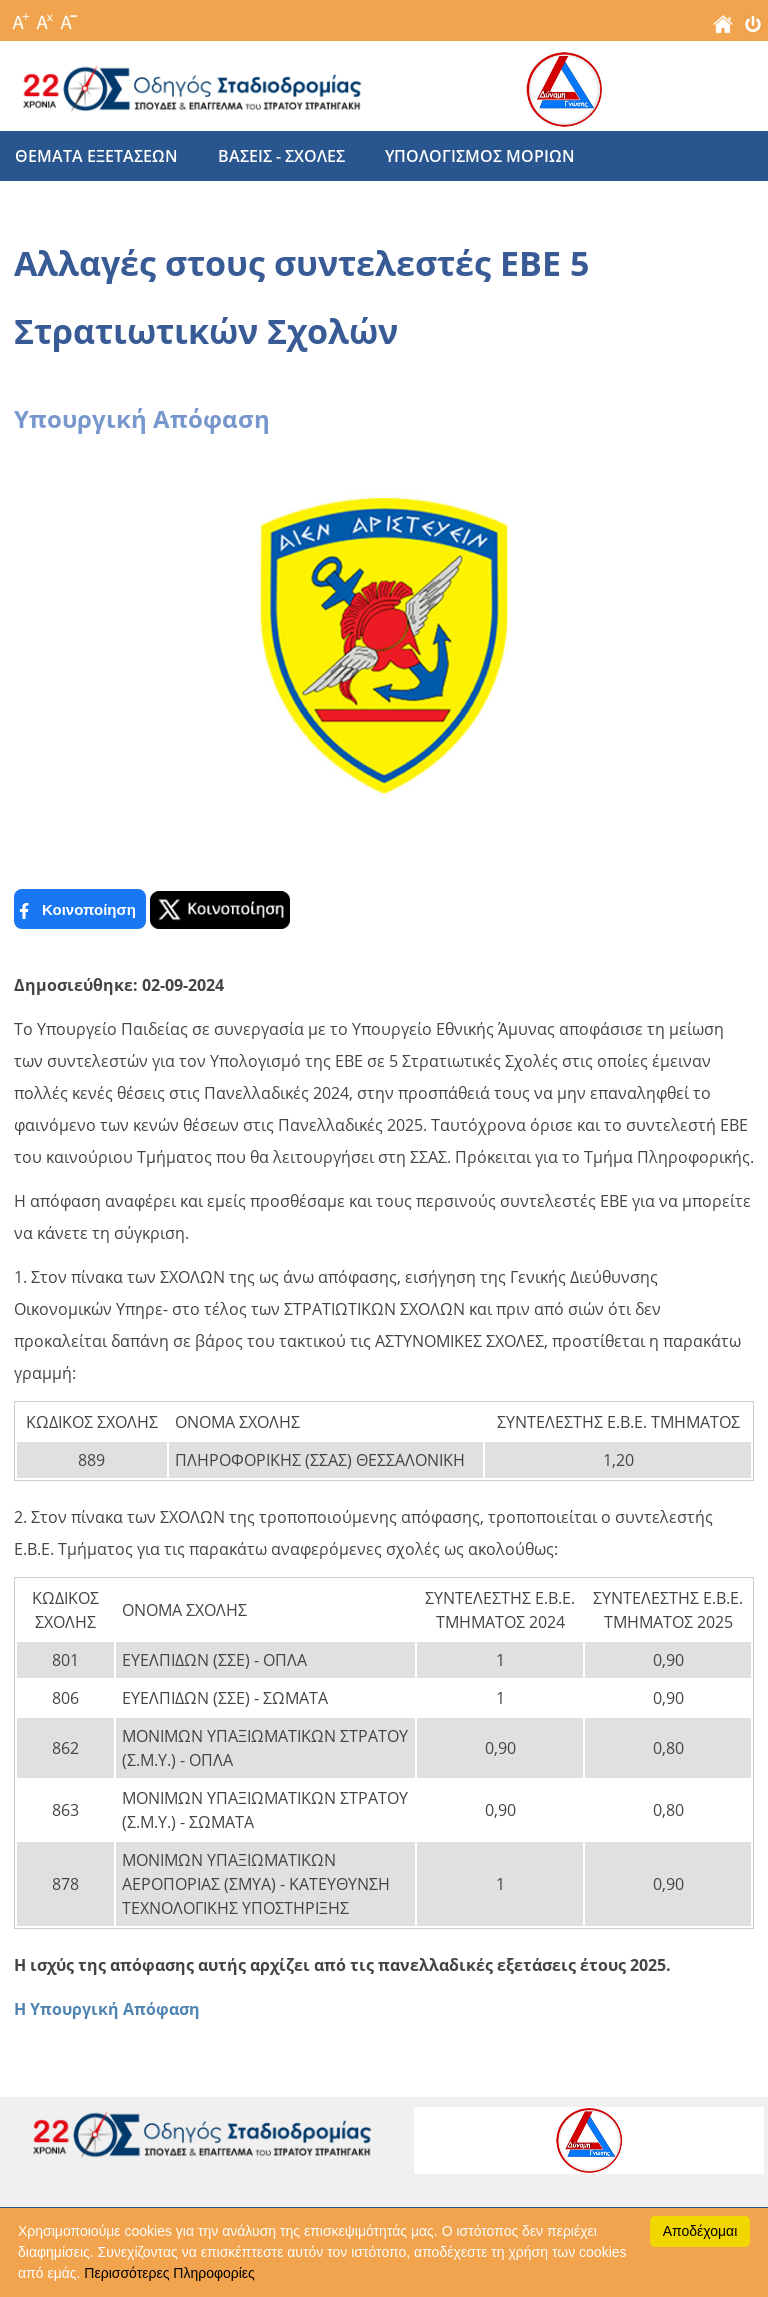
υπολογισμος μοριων (480, 156)
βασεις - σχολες (281, 156)
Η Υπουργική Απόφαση (107, 2009)
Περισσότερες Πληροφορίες (169, 2273)
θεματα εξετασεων (96, 156)
